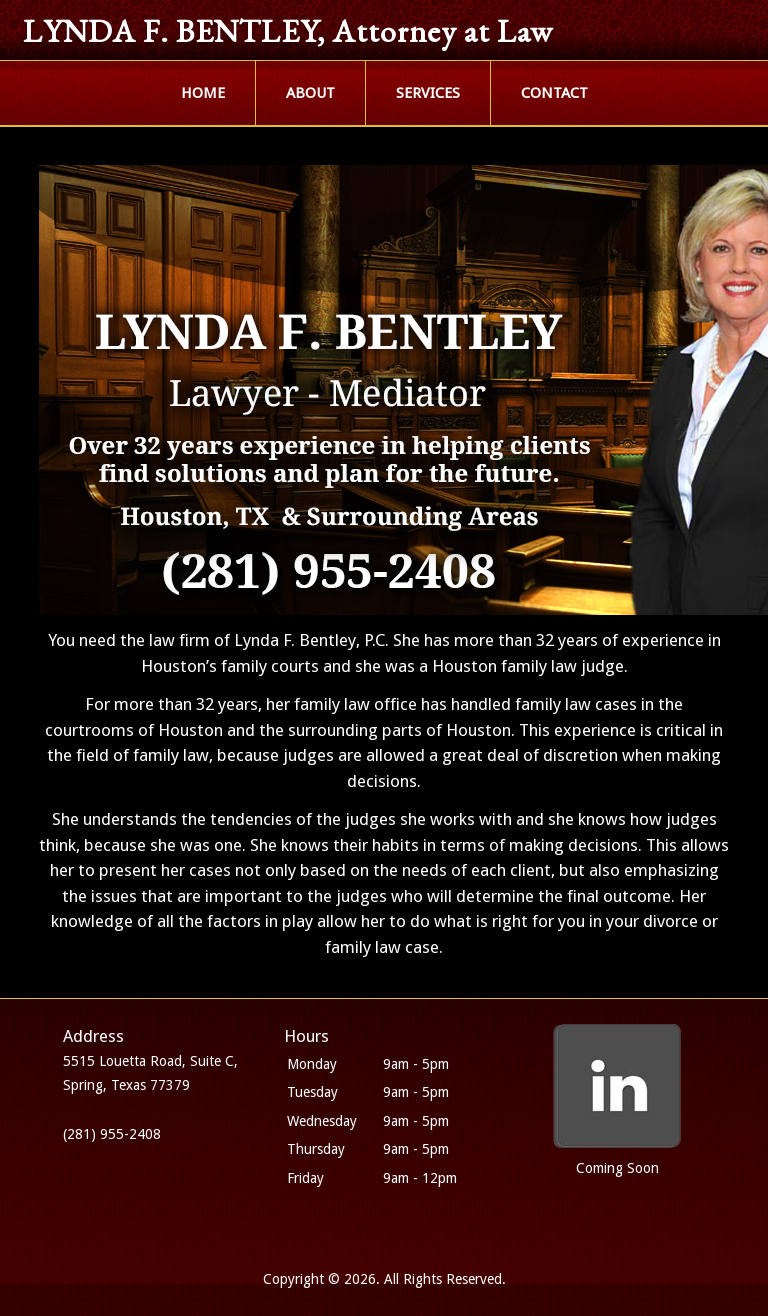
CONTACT (554, 93)
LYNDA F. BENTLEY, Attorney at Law (288, 31)
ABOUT (310, 93)
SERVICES (428, 93)
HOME (203, 93)
